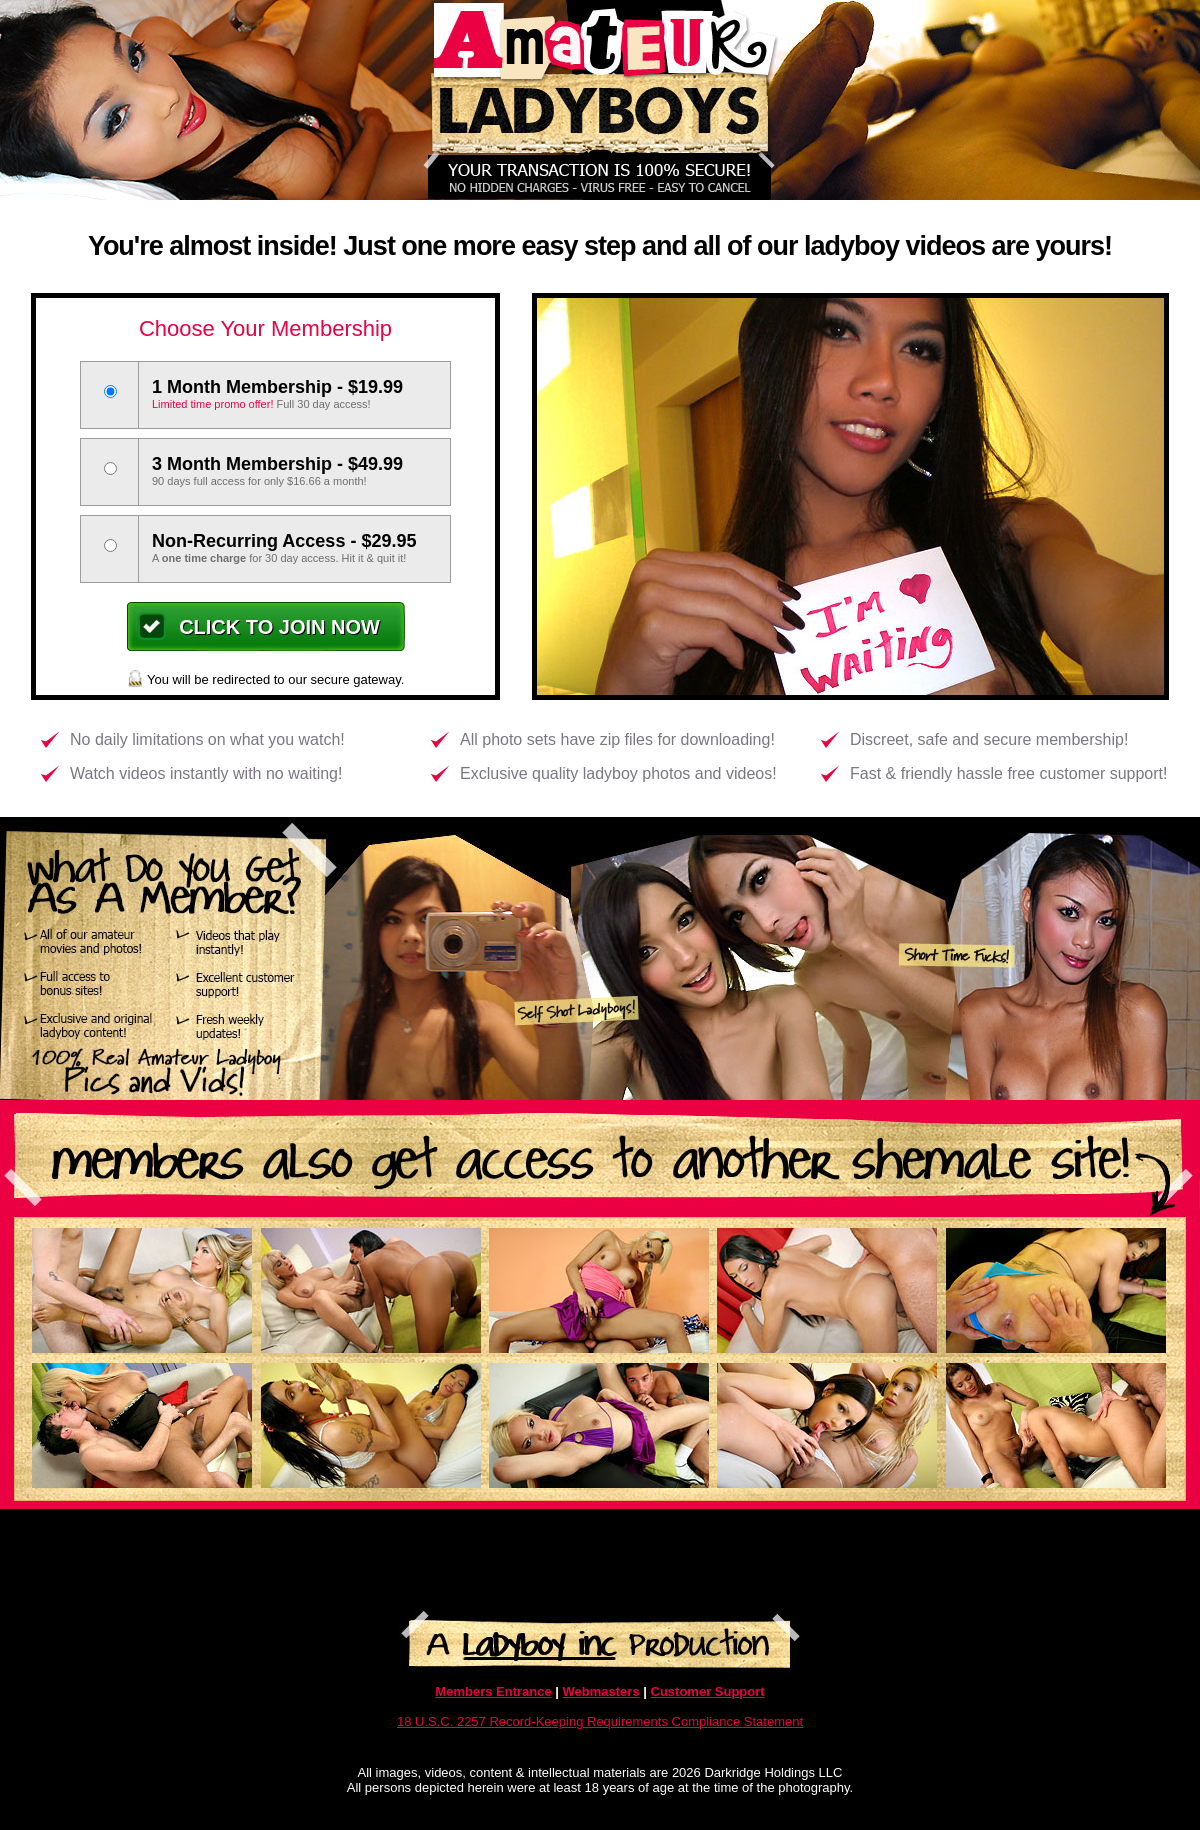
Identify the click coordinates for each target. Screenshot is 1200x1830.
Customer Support (708, 1691)
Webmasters (601, 1691)
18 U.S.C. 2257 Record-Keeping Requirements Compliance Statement (600, 1721)
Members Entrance (493, 1691)
